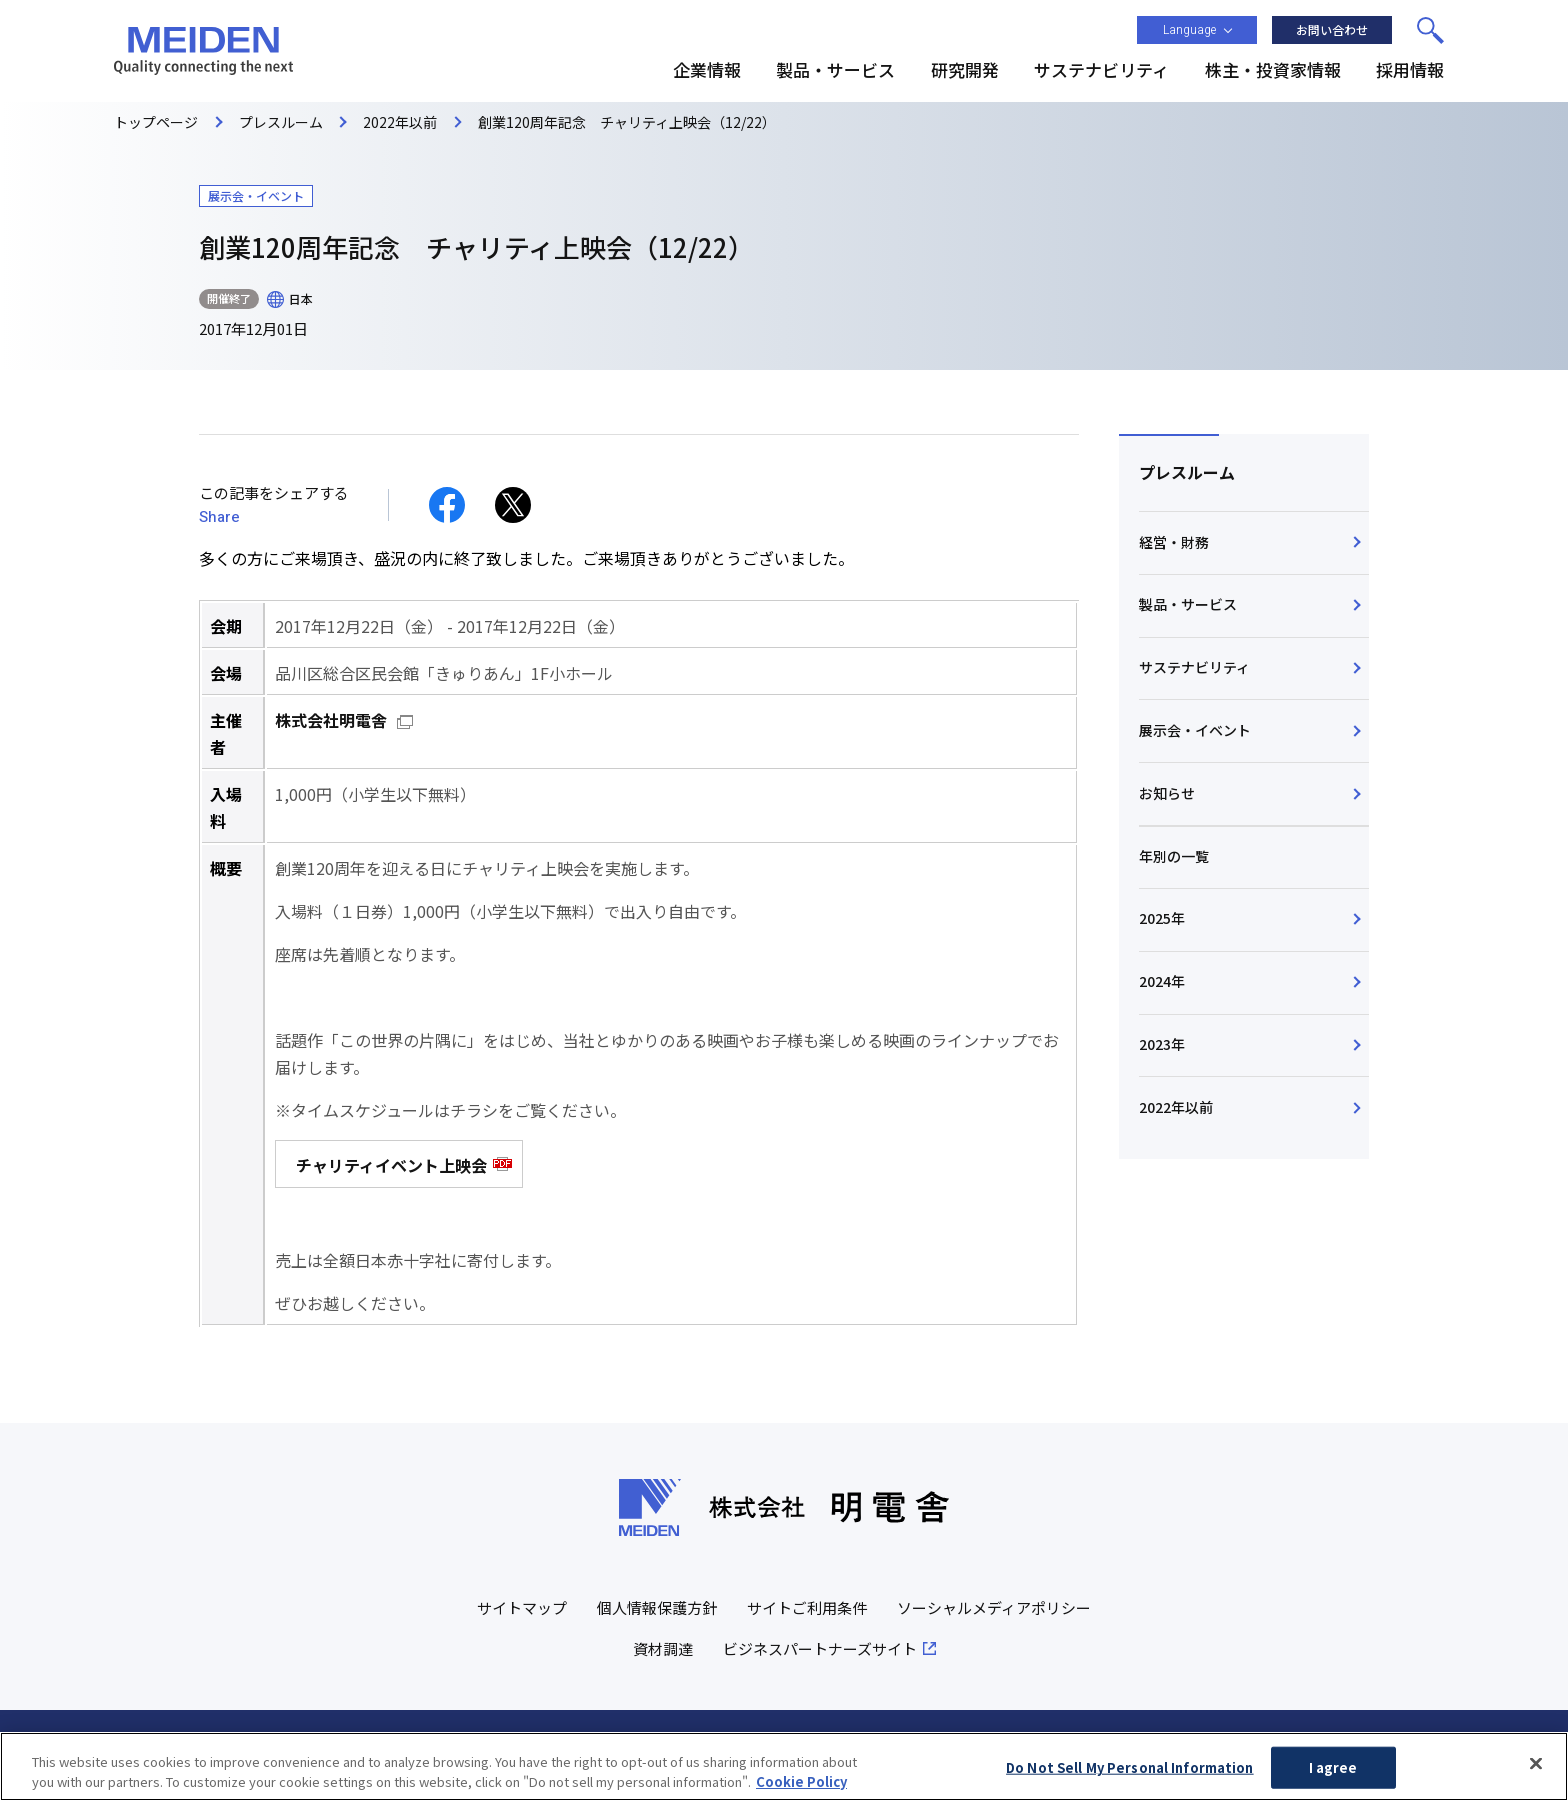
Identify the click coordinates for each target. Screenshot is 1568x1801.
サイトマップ (522, 1607)
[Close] (1536, 1774)
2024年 (1162, 981)
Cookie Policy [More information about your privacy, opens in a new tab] (801, 1791)
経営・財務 (1174, 542)
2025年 (1162, 918)
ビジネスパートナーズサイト (820, 1648)
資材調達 (663, 1648)
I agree (1333, 1778)
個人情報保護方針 (657, 1607)
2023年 (1162, 1044)
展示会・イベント (1195, 730)
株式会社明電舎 (331, 720)
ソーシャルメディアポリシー (994, 1607)
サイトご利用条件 (807, 1607)
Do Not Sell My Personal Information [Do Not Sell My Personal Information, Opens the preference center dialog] (1130, 1778)
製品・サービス (1188, 604)
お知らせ (1167, 793)
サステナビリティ (1194, 667)
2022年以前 (1176, 1107)
